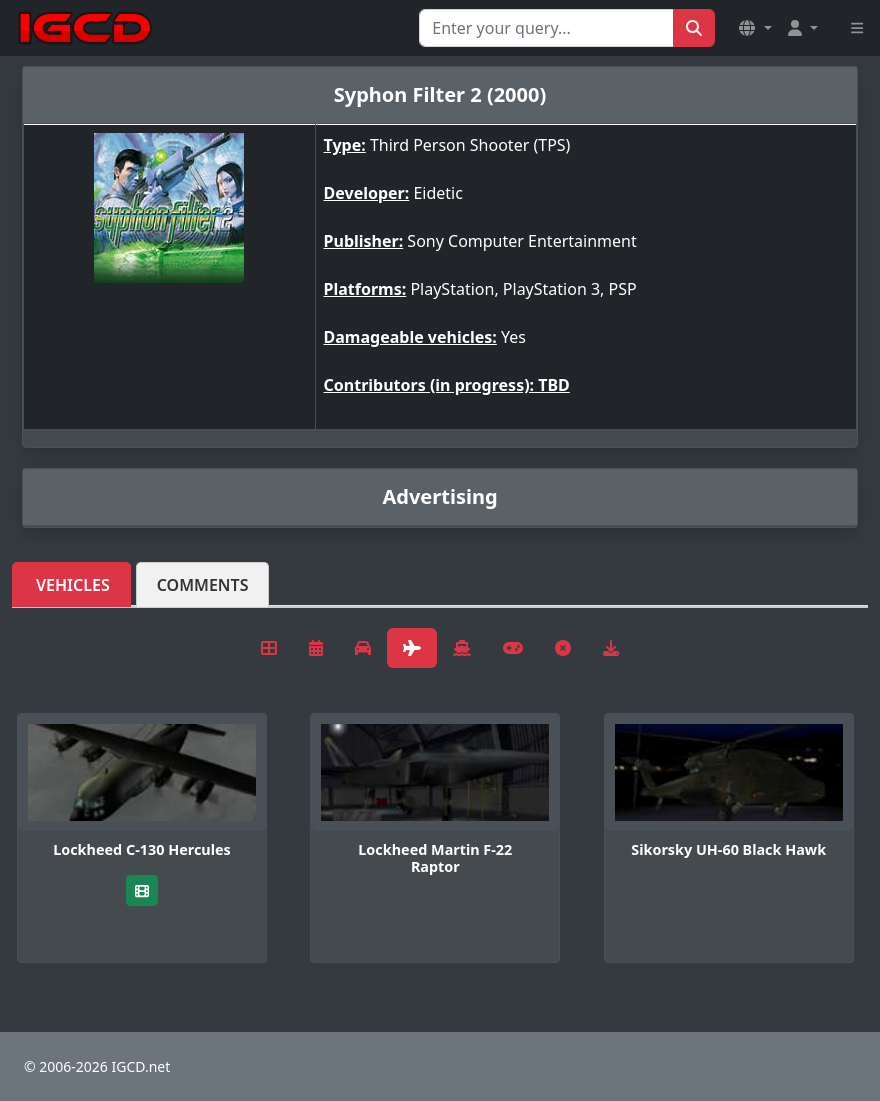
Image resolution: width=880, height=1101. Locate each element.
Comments (203, 585)
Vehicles (73, 585)
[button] (755, 28)
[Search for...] (546, 28)
